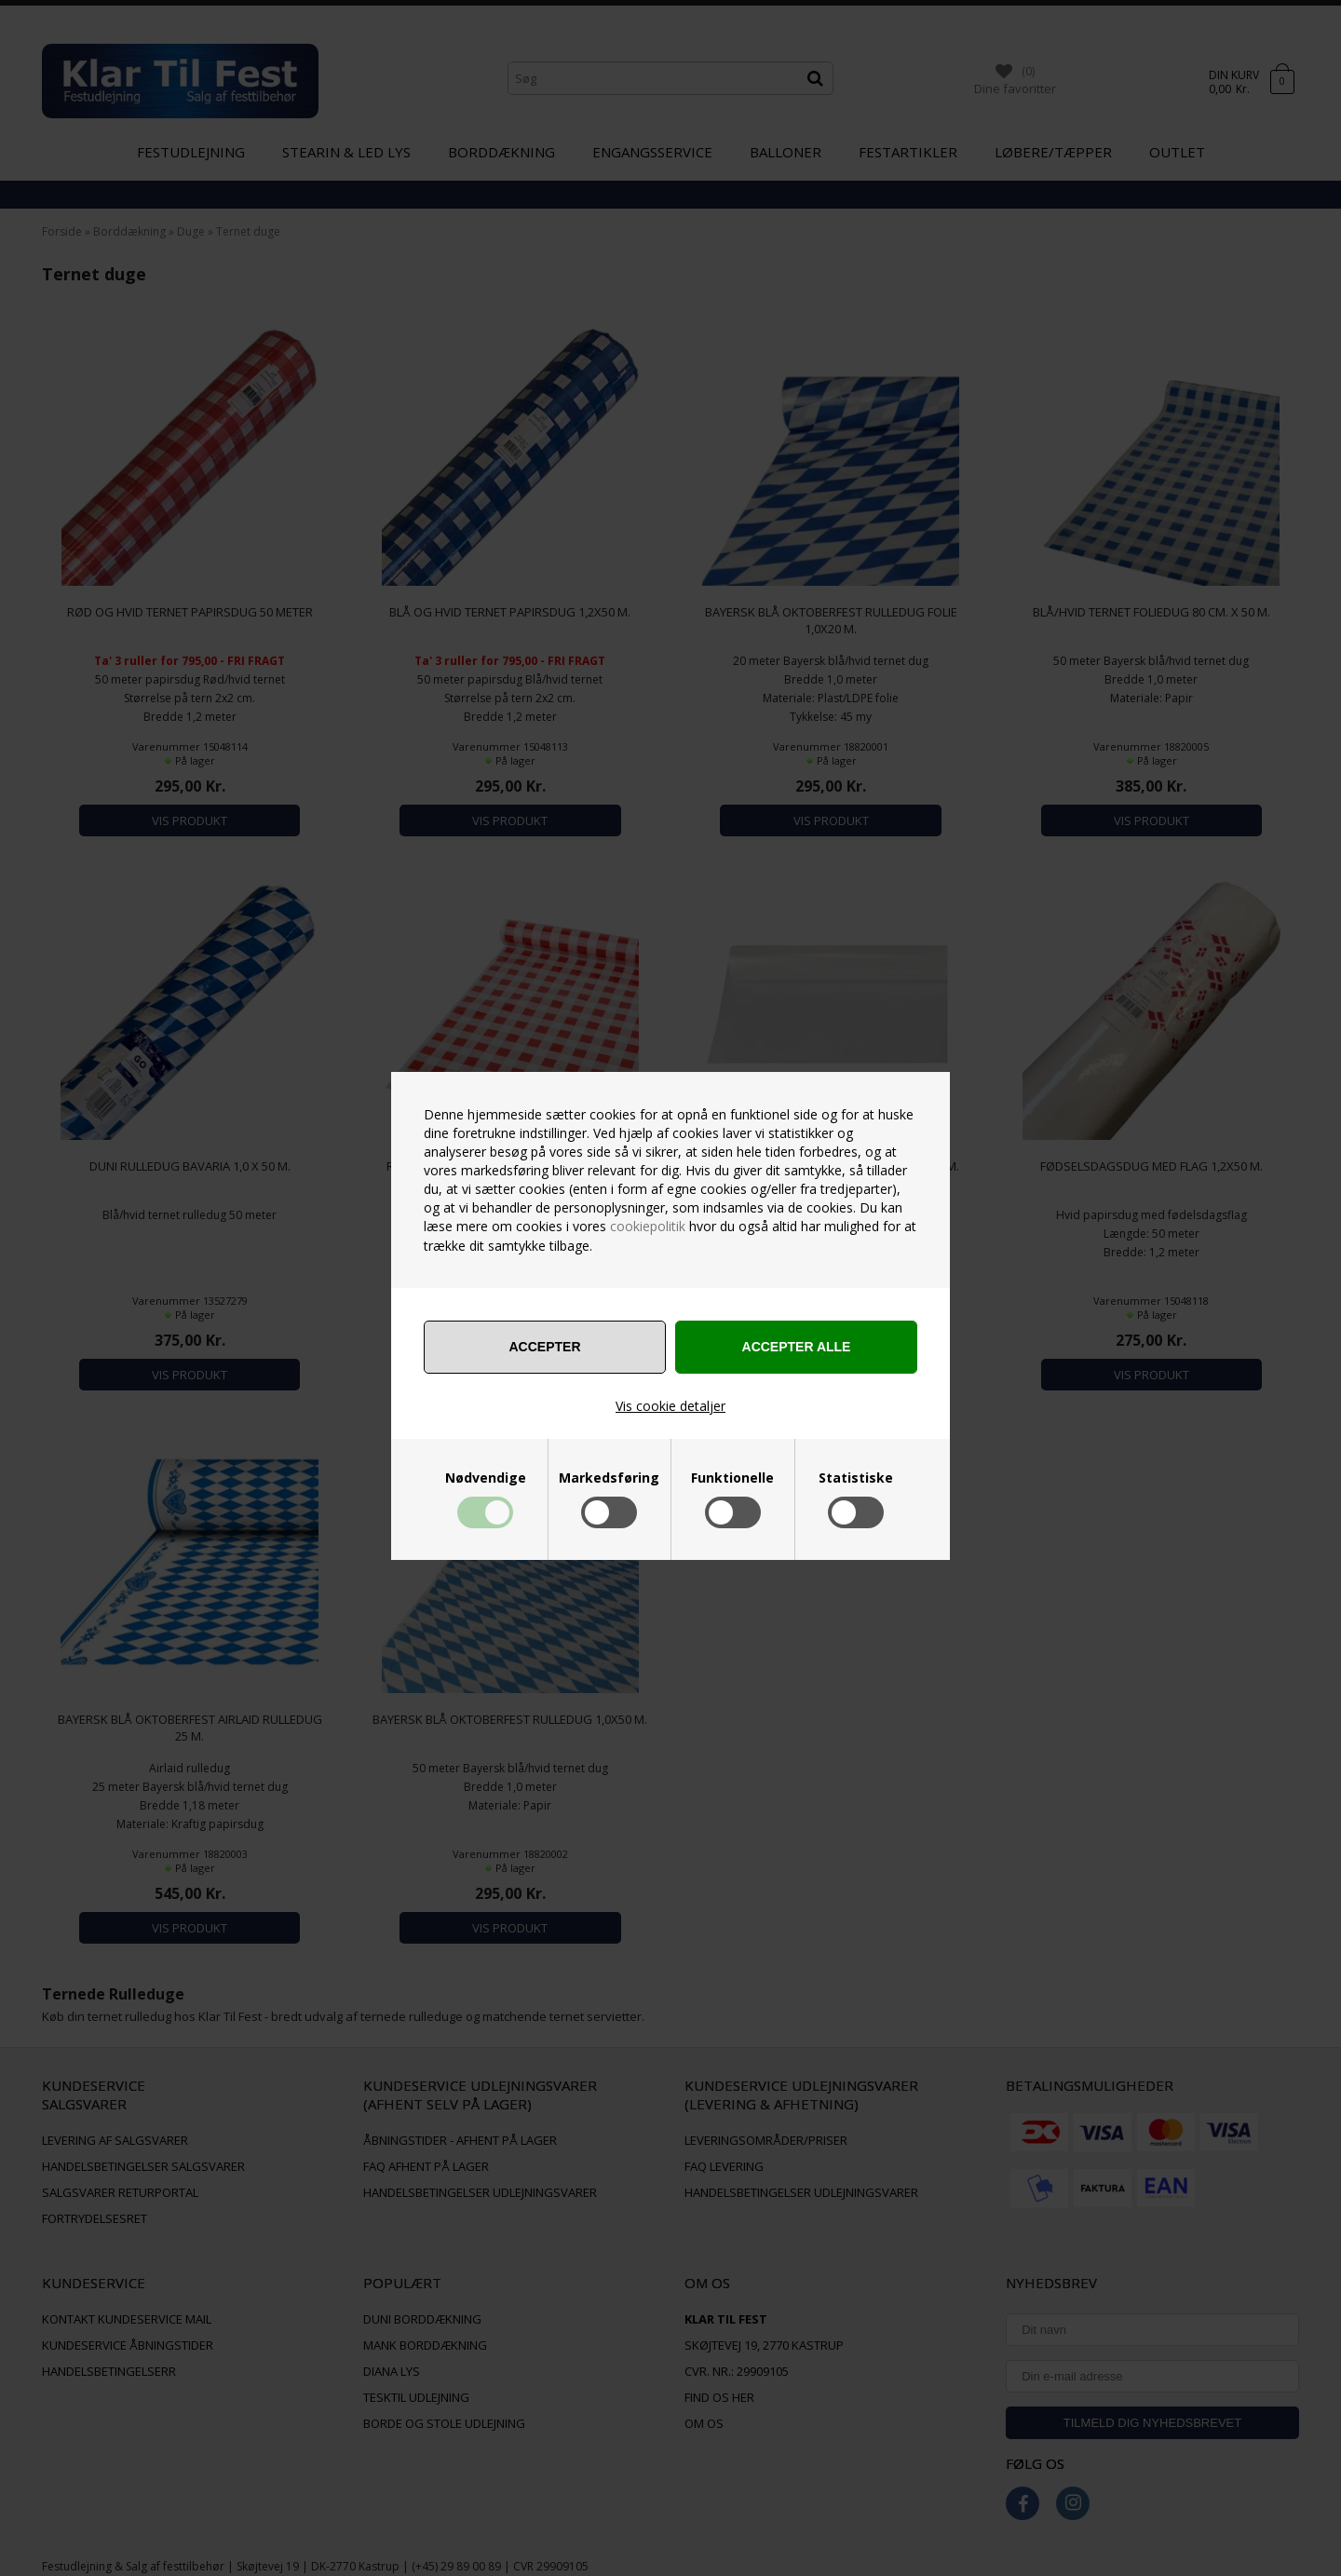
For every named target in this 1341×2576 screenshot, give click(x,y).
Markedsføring (609, 1478)
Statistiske (856, 1478)
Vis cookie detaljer (670, 1406)
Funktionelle (732, 1478)
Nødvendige (485, 1478)
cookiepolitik (647, 1226)
